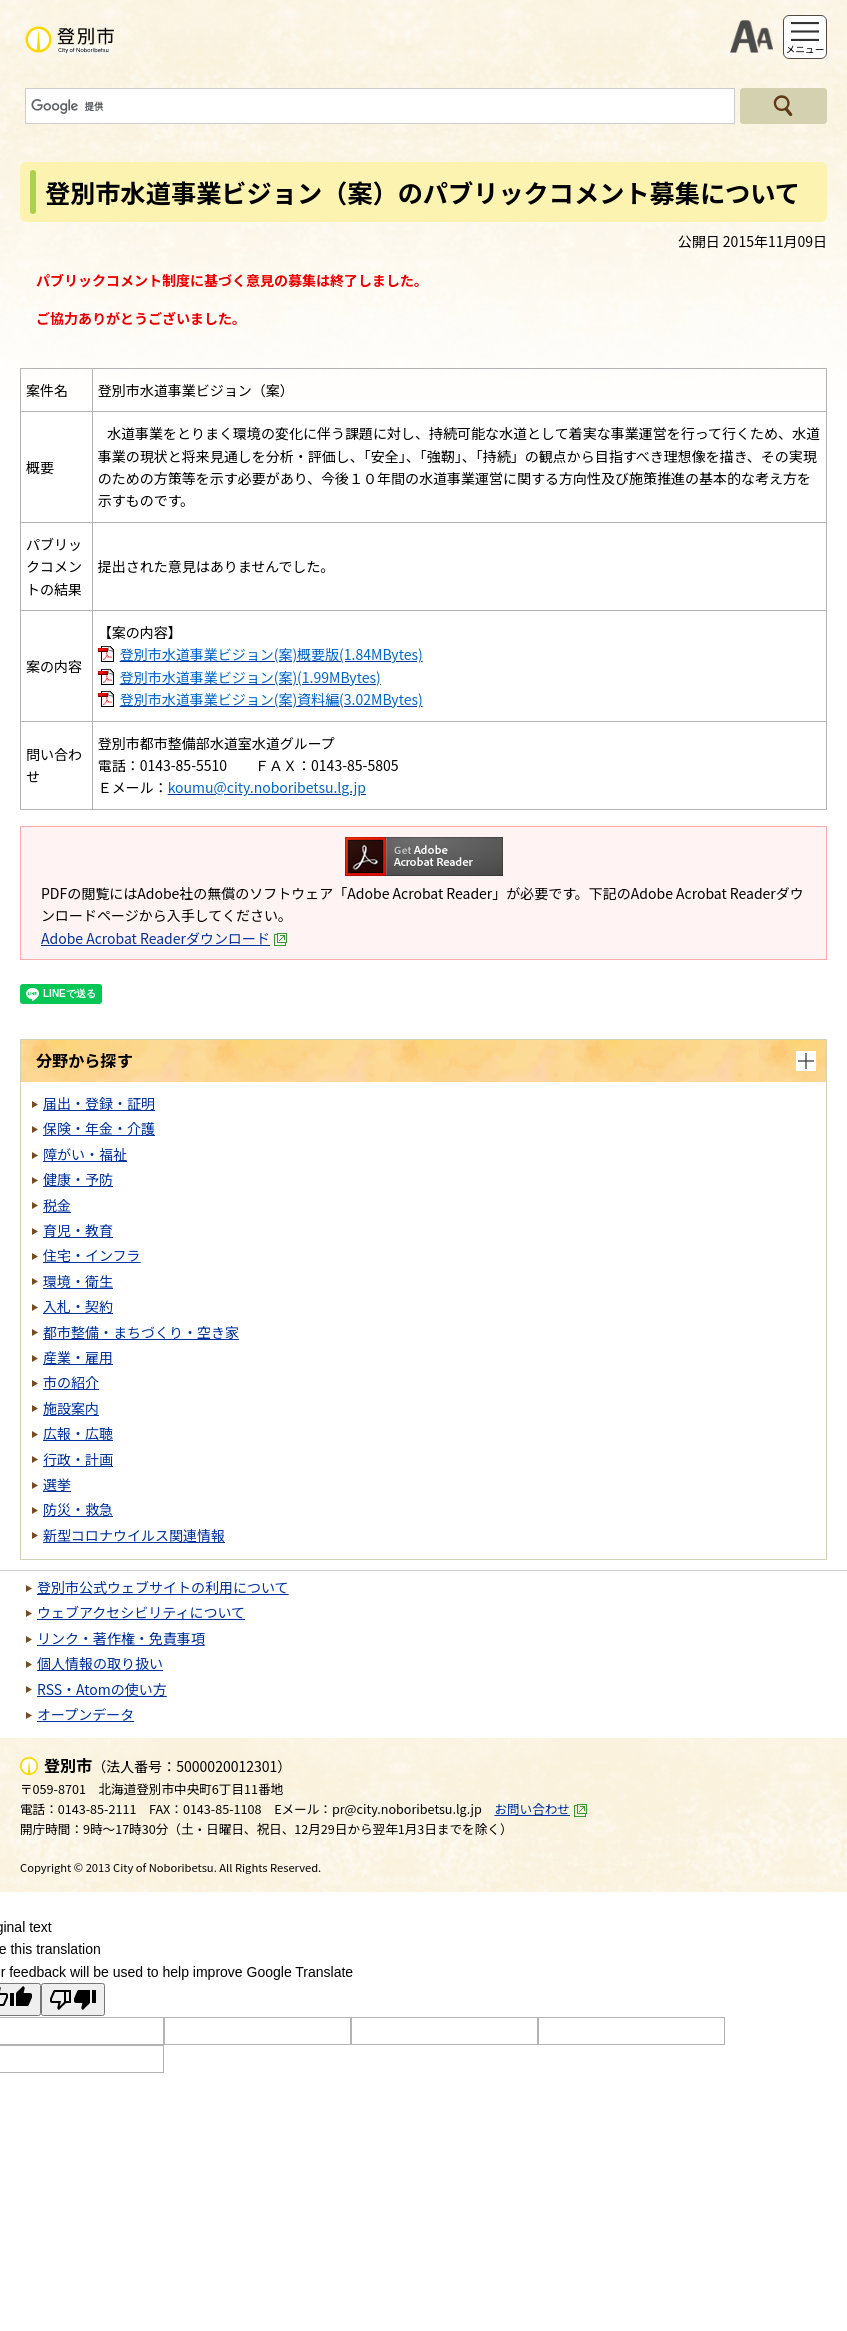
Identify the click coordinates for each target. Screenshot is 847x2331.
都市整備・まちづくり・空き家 (141, 1332)
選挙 (57, 1484)
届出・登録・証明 (99, 1103)
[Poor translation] (73, 1999)
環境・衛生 (78, 1281)
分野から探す (84, 1060)
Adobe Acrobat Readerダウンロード (164, 938)
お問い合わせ (541, 1808)
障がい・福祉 (85, 1154)
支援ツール (751, 37)
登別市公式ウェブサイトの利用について (163, 1587)
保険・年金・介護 (99, 1128)
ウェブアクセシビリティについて (141, 1612)
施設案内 (71, 1408)
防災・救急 (78, 1509)
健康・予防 (78, 1179)
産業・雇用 (78, 1357)
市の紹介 (71, 1382)
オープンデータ (85, 1714)
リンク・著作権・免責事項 (121, 1638)
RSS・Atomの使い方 (102, 1689)
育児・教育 (78, 1230)
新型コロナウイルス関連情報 (134, 1535)
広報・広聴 (78, 1433)
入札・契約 (78, 1306)
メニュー (804, 49)
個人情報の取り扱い (100, 1663)
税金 (57, 1205)
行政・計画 (78, 1459)
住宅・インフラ (92, 1255)
